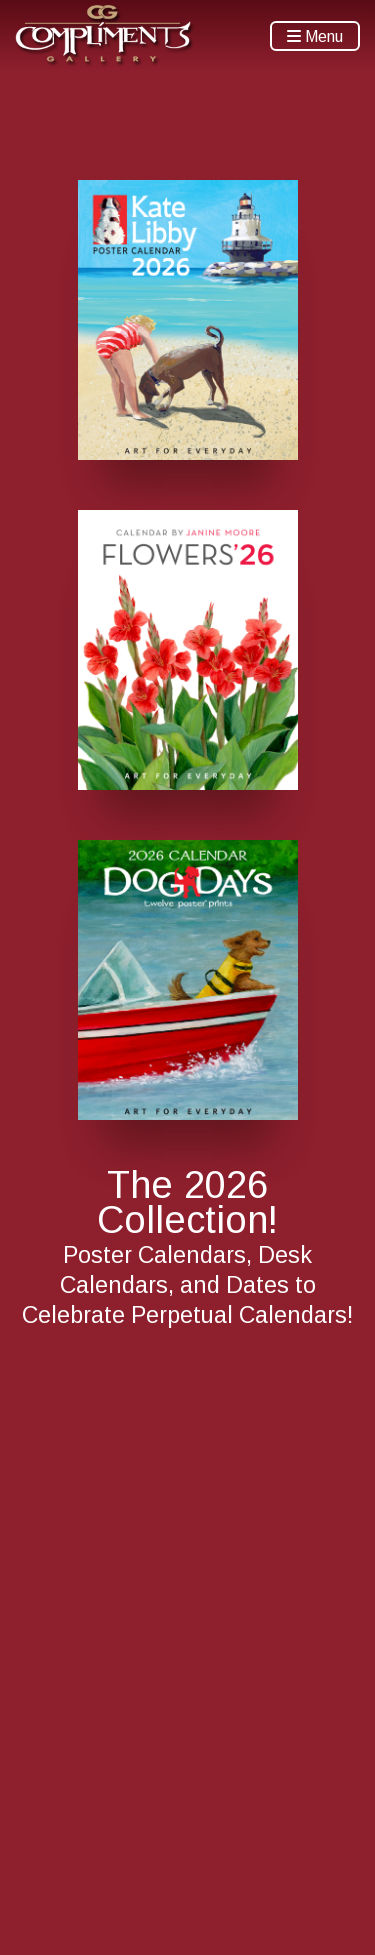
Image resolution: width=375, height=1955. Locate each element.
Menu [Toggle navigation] (315, 36)
